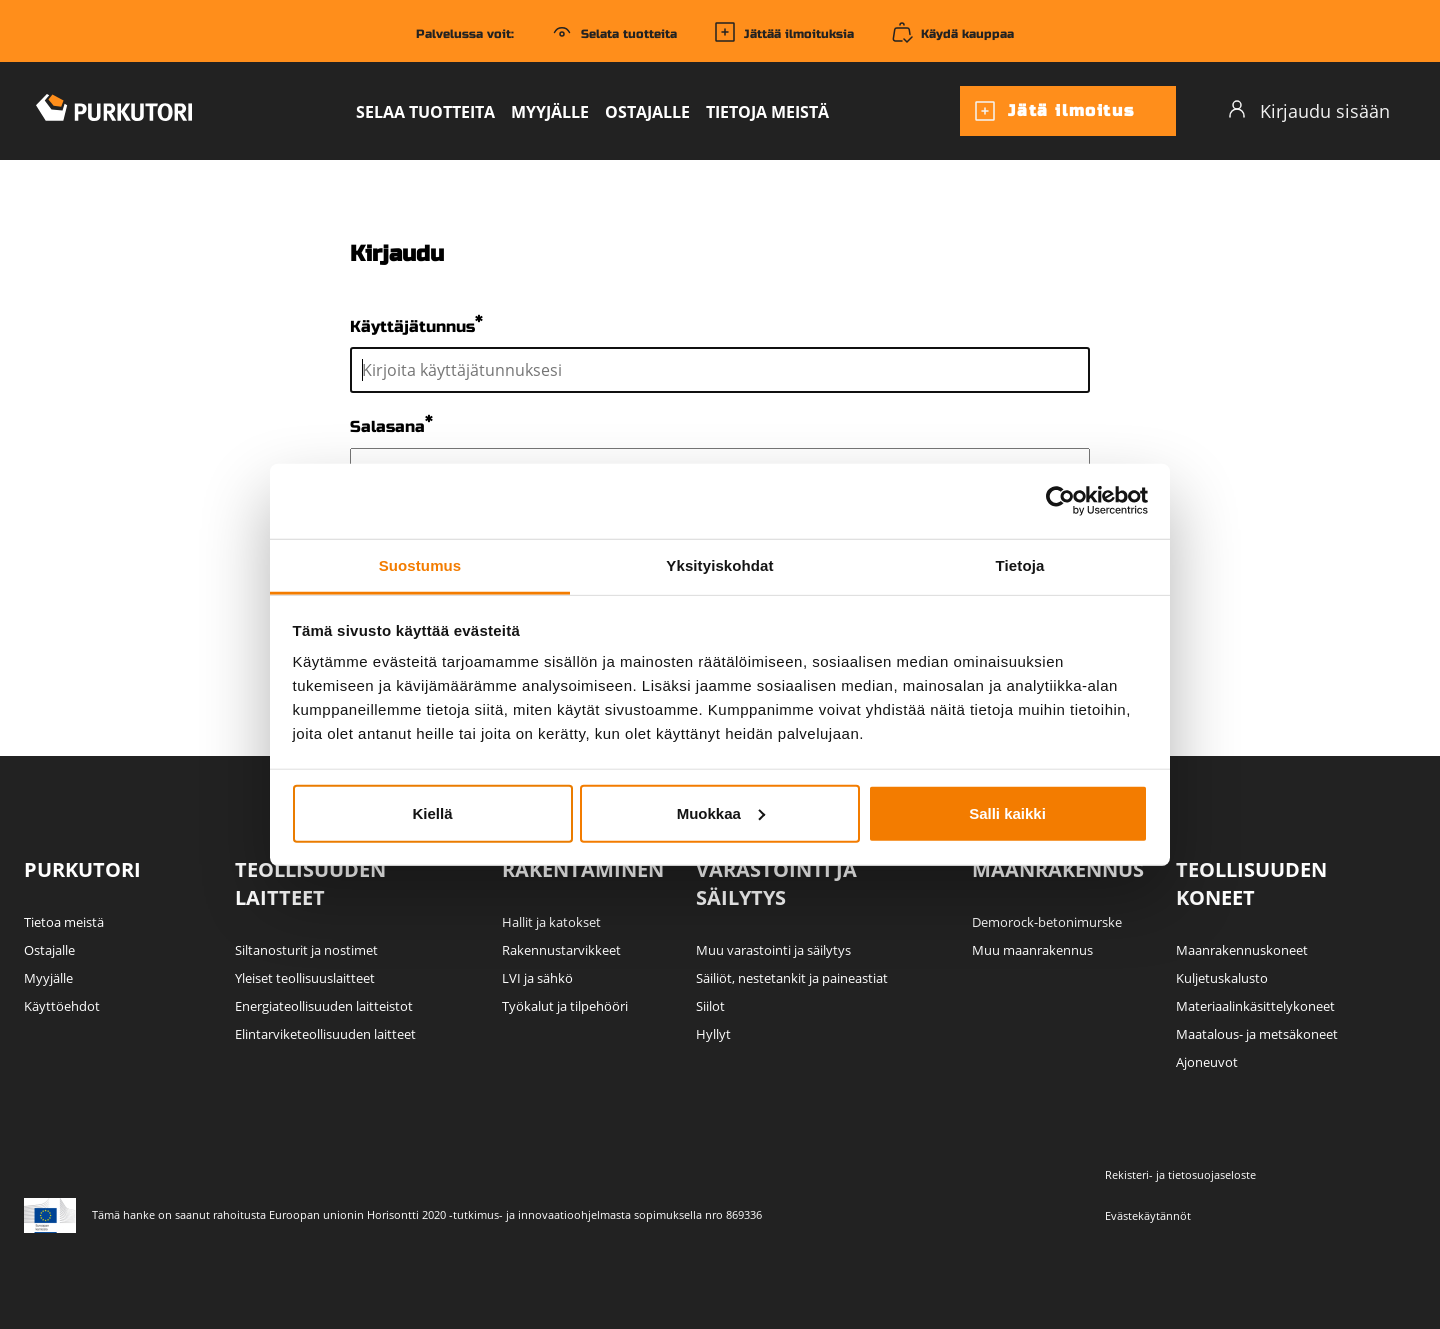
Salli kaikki (1007, 812)
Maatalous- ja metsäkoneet (1257, 1034)
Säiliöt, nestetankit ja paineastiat (792, 978)
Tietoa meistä (64, 922)
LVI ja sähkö (537, 978)
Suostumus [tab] (420, 564)
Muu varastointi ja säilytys (773, 950)
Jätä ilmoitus (1054, 111)
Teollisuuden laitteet (310, 883)
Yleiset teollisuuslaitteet (305, 978)
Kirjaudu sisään (1308, 110)
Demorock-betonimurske (1047, 922)
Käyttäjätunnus (412, 326)
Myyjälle (550, 112)
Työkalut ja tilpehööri (565, 1006)
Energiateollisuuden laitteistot (324, 1006)
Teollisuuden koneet (1251, 883)
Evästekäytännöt (1148, 1215)
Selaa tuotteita (425, 112)
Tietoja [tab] (1020, 564)
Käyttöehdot (62, 1006)
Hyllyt (713, 1034)
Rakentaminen (583, 869)
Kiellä (432, 812)
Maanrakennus (1058, 869)
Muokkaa (721, 812)
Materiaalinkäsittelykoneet (1255, 1006)
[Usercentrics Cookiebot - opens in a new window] (1060, 501)
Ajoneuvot (1207, 1062)
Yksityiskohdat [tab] (719, 564)
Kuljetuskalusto (1222, 978)
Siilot (710, 1006)
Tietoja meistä (767, 112)
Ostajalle (647, 112)
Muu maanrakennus (1032, 950)
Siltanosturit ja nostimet (306, 950)
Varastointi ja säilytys (776, 883)
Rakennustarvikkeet (561, 950)
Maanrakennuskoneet (1242, 950)
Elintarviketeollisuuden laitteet (325, 1034)
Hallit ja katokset (551, 922)
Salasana (387, 427)
